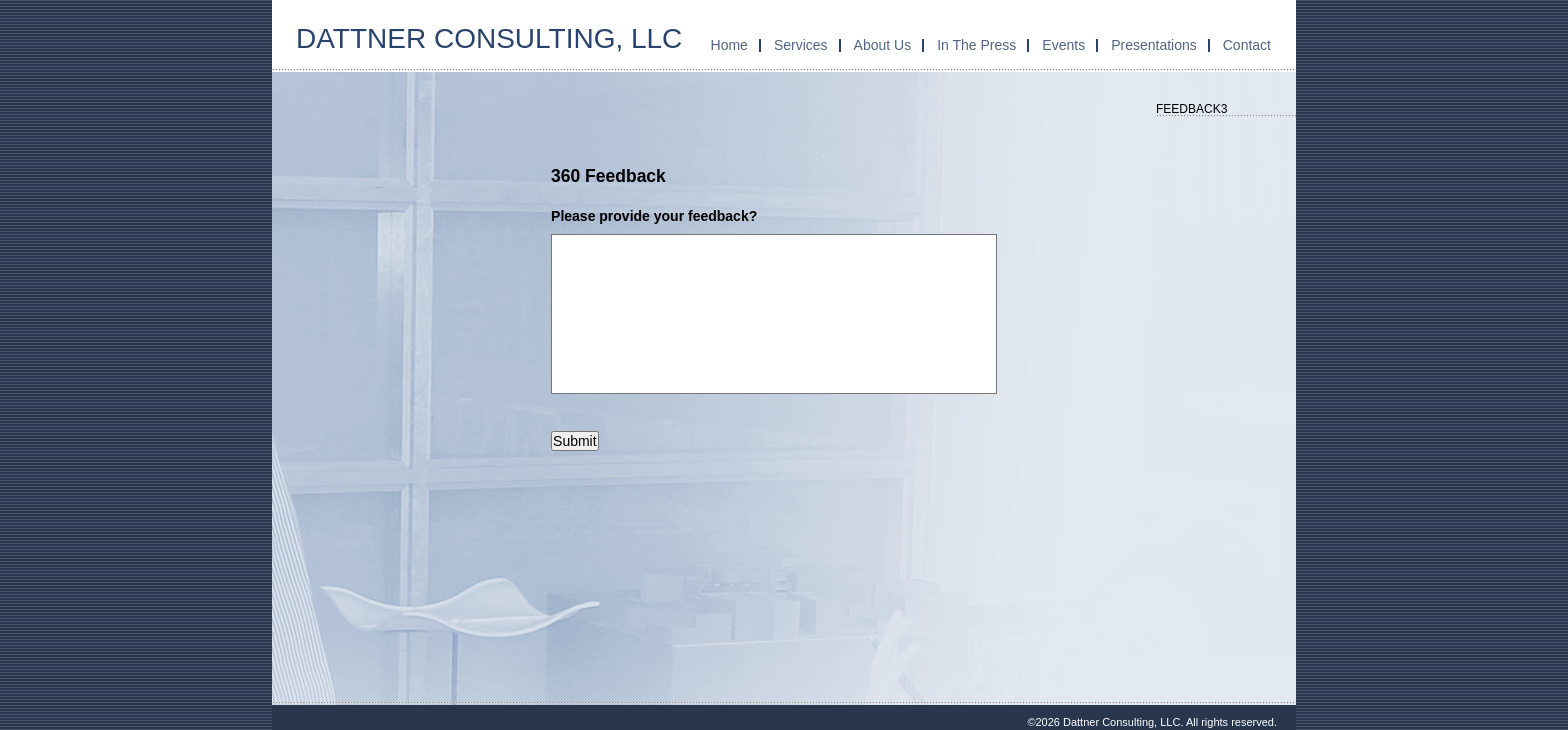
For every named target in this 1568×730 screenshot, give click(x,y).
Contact (1247, 45)
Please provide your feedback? (654, 216)
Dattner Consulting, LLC (489, 38)
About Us (883, 45)
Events (1063, 45)
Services (801, 45)
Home (729, 45)
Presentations (1154, 45)
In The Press (976, 45)
